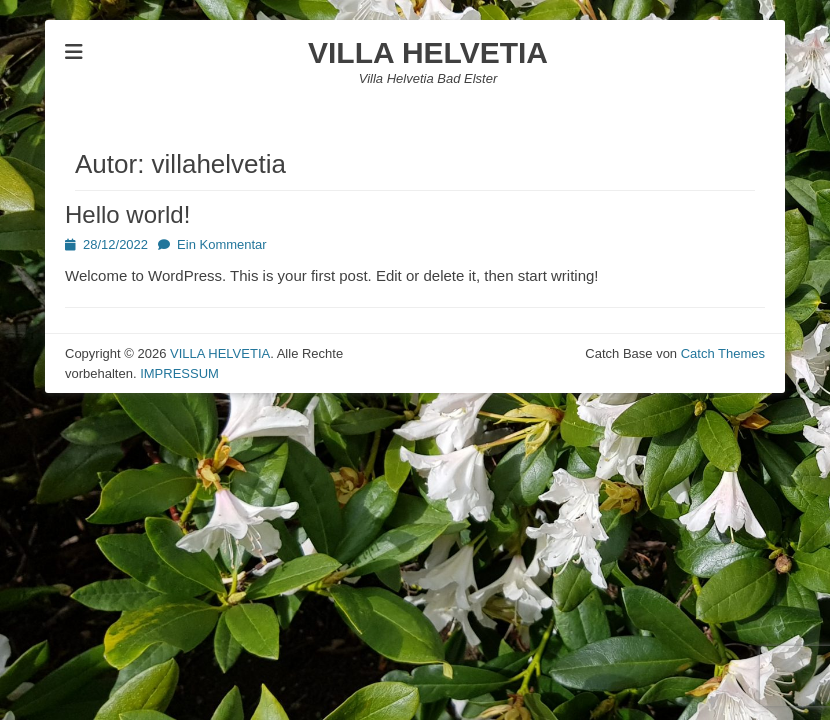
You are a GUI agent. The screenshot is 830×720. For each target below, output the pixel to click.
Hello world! (127, 214)
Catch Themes (723, 353)
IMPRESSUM (179, 373)
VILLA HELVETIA (428, 52)
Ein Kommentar (222, 244)
